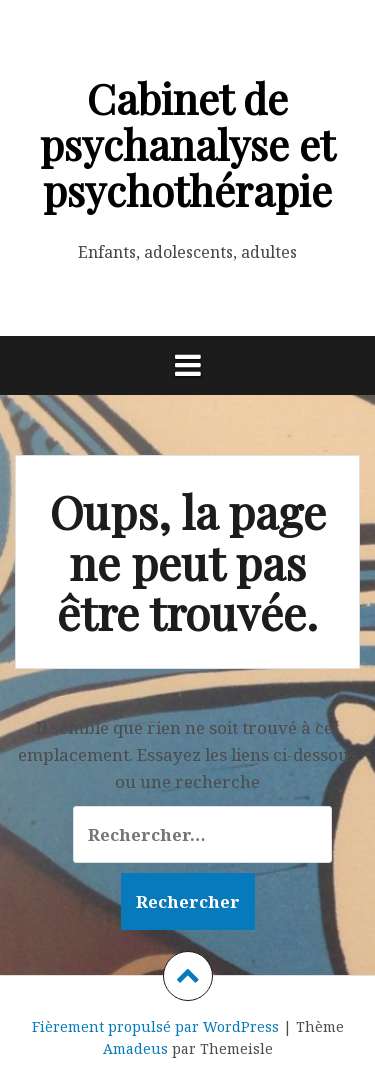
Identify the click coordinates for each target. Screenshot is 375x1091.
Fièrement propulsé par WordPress (155, 1026)
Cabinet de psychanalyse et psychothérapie (187, 144)
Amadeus (135, 1048)
